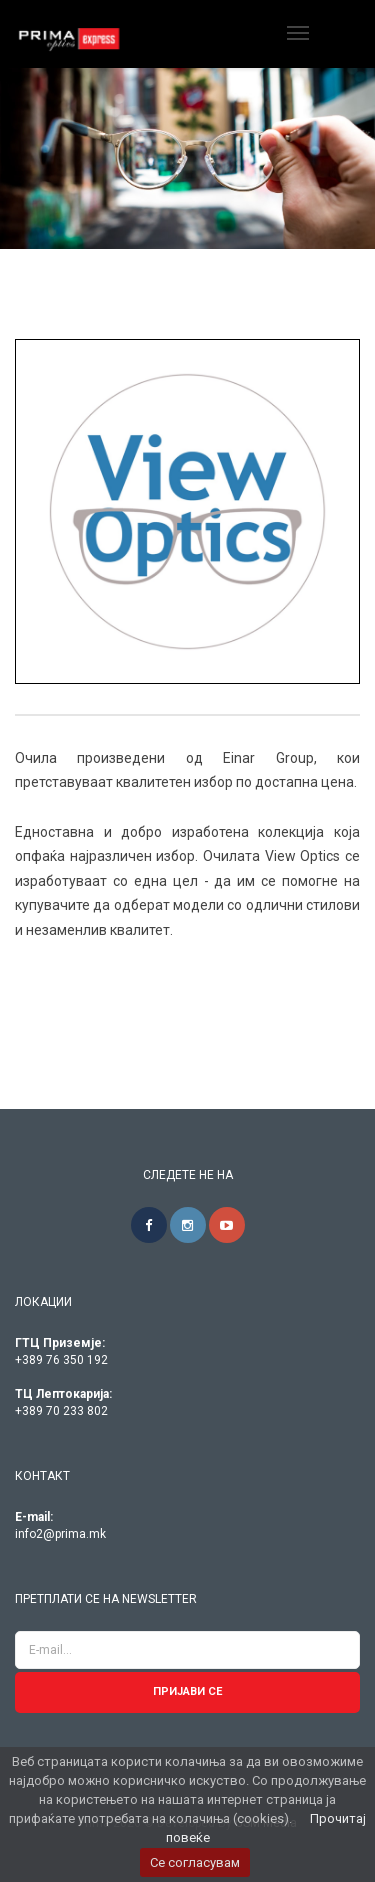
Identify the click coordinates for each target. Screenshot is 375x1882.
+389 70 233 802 (61, 1411)
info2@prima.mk (60, 1534)
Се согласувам (195, 1862)
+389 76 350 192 (61, 1360)
